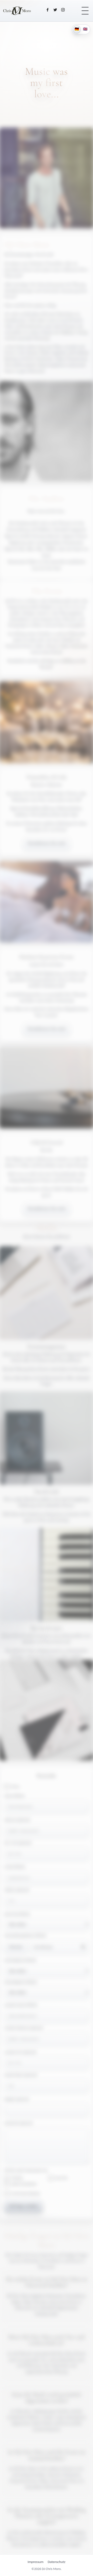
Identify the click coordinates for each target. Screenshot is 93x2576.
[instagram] (63, 9)
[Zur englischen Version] (85, 29)
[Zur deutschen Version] (77, 29)
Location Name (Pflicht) (46, 2012)
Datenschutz (56, 2562)
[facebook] (47, 9)
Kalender (16, 1946)
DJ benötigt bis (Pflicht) (46, 1989)
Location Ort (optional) (46, 2059)
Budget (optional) (46, 2106)
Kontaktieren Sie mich (46, 843)
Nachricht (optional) (46, 2142)
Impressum (36, 2562)
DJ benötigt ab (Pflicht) (46, 1967)
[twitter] (55, 9)
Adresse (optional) (46, 1827)
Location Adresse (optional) (46, 2035)
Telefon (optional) (46, 1897)
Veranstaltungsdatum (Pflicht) (46, 1943)
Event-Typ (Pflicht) (46, 1921)
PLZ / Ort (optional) (46, 1850)
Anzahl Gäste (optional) (46, 2082)
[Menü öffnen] (85, 10)
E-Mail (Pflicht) (46, 1874)
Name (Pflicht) (46, 1803)
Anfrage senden (23, 2206)
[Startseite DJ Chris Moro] (17, 11)
